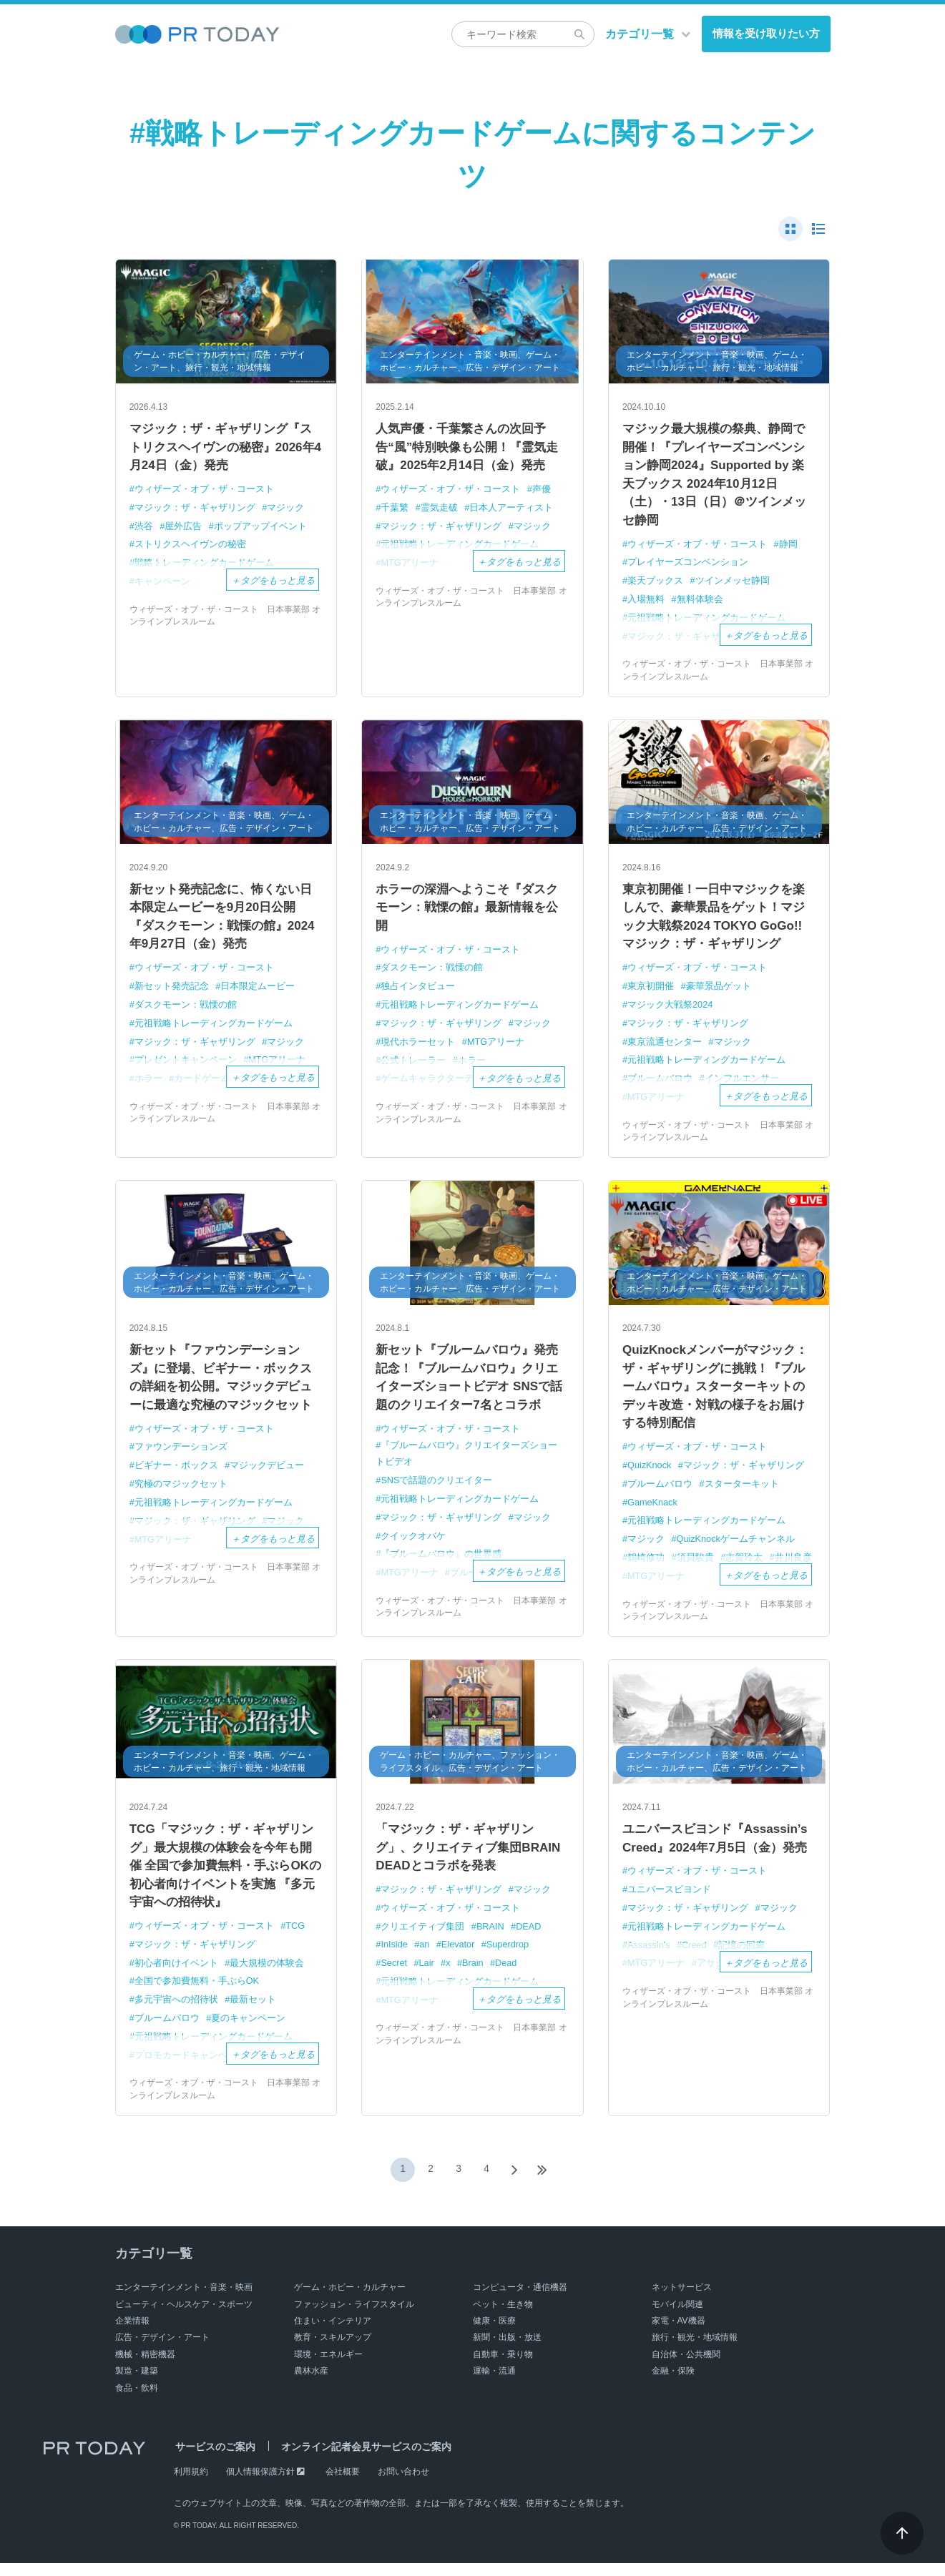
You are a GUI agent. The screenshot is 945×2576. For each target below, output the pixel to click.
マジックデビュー (267, 1475)
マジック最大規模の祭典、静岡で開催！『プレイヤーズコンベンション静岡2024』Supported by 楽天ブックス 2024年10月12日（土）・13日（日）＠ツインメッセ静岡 (719, 477)
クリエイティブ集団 (423, 1938)
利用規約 (191, 2484)
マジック (286, 510)
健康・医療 (494, 2334)
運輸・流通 (494, 2384)
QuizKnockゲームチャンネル (736, 1549)
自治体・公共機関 (686, 2367)
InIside (394, 1956)
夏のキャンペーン (249, 2031)
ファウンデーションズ (180, 1457)
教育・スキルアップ (332, 2351)
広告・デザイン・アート (162, 2351)
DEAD (530, 1938)
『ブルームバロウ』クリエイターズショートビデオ (466, 1464)
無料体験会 (700, 604)
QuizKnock (649, 1476)
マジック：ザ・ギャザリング (194, 510)
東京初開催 (650, 994)
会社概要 (342, 2484)
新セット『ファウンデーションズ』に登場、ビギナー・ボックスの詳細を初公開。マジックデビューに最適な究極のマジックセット (226, 1386)
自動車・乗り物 (503, 2367)
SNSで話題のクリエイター (437, 1491)
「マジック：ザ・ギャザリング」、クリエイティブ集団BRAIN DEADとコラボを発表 (461, 1858)
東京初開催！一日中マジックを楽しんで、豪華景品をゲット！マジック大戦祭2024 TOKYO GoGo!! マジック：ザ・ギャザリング (719, 924)
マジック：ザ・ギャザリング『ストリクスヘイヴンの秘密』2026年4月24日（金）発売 (226, 448)
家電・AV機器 (678, 2334)
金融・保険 (673, 2384)
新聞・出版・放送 (507, 2351)
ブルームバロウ (659, 1495)
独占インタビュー (418, 993)
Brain (474, 1975)
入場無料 (646, 604)
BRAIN (490, 1938)
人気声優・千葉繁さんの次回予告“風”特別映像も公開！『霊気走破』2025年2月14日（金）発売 (472, 448)
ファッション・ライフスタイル (354, 2317)
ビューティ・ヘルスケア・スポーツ (184, 2317)
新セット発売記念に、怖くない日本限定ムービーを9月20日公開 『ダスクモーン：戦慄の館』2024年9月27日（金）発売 (226, 924)
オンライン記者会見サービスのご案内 (360, 2459)
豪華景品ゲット (718, 994)
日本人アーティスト (512, 510)
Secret (394, 1975)
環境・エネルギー (328, 2367)
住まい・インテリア (332, 2334)
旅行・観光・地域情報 (695, 2351)
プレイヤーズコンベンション (687, 568)
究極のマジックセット (180, 1493)
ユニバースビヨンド (669, 1920)
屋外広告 (183, 528)
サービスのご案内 (214, 2459)
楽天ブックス (655, 586)
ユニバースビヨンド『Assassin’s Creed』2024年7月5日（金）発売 (712, 1858)
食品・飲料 (136, 2401)
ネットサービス (682, 2300)
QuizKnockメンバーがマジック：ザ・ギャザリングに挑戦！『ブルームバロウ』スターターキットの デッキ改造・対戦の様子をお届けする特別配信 (719, 1396)
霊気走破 (439, 510)
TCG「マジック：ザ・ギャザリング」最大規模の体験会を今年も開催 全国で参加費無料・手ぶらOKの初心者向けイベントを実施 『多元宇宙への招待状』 (226, 1878)
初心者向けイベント (176, 1977)
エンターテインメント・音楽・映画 (184, 2300)
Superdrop (510, 1956)
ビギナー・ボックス (176, 1475)
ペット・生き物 (503, 2317)
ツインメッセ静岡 (732, 586)
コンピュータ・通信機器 (520, 2300)
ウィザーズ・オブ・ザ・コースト (204, 491)
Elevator (460, 1956)
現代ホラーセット (418, 1048)
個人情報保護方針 (260, 2484)
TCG (295, 1940)
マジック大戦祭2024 (670, 1012)
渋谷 (143, 528)
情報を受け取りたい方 (766, 33)
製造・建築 (136, 2384)
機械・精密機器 (145, 2367)
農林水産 (311, 2384)
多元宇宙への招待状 (176, 2013)
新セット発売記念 (171, 994)
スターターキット (742, 1495)
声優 (541, 491)
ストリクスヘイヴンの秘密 (190, 546)
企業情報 (132, 2334)
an (426, 1956)
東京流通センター (664, 1048)
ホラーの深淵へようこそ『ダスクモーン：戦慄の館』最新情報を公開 (472, 914)
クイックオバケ (413, 1545)
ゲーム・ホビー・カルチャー (350, 2300)
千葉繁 (395, 510)
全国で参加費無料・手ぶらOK (197, 1995)
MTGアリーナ (496, 1048)
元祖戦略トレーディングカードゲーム (213, 1031)
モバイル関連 (677, 2317)
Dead (508, 1975)
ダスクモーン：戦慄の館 (185, 1012)
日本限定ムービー (258, 994)
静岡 (788, 549)
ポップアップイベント (260, 528)
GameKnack (653, 1513)
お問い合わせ (403, 2484)
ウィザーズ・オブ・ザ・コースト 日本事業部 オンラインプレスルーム (224, 616)
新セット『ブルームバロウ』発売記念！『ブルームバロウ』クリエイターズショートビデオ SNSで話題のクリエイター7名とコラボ (472, 1386)
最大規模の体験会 (267, 1977)
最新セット (253, 2013)
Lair (428, 1975)
